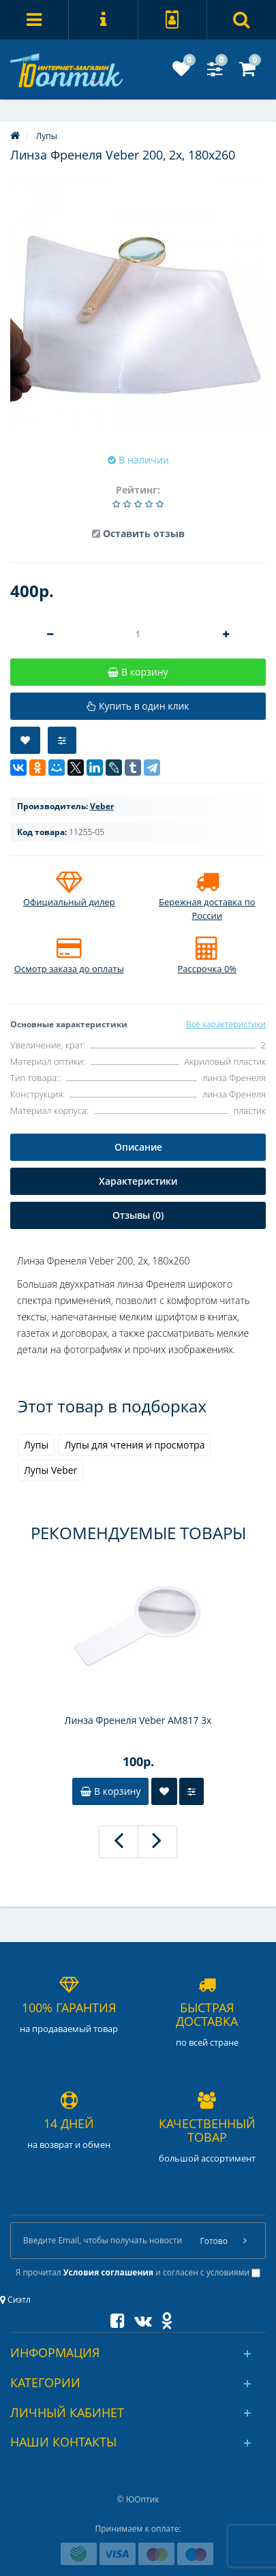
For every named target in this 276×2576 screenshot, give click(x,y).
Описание (138, 1146)
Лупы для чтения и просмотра (134, 1444)
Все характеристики (226, 1024)
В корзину (110, 1791)
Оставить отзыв (144, 533)
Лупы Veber (50, 1470)
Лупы (36, 1444)
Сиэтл (15, 2299)
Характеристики (138, 1181)
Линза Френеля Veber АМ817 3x (138, 1720)
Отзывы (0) (138, 1215)
